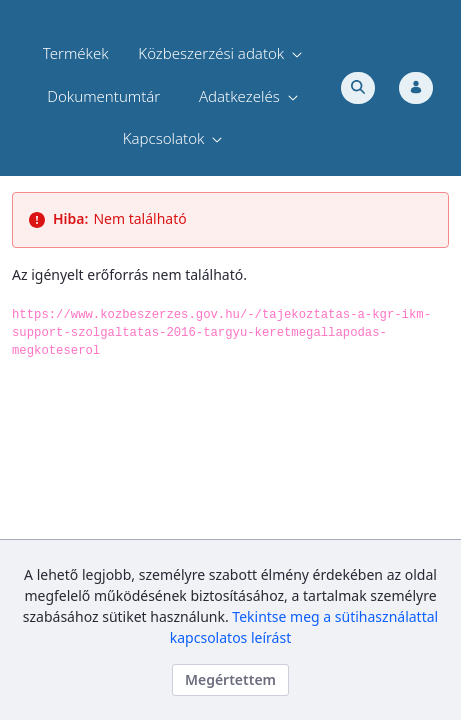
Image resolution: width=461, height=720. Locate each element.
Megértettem (230, 679)
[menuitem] (76, 53)
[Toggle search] (358, 88)
